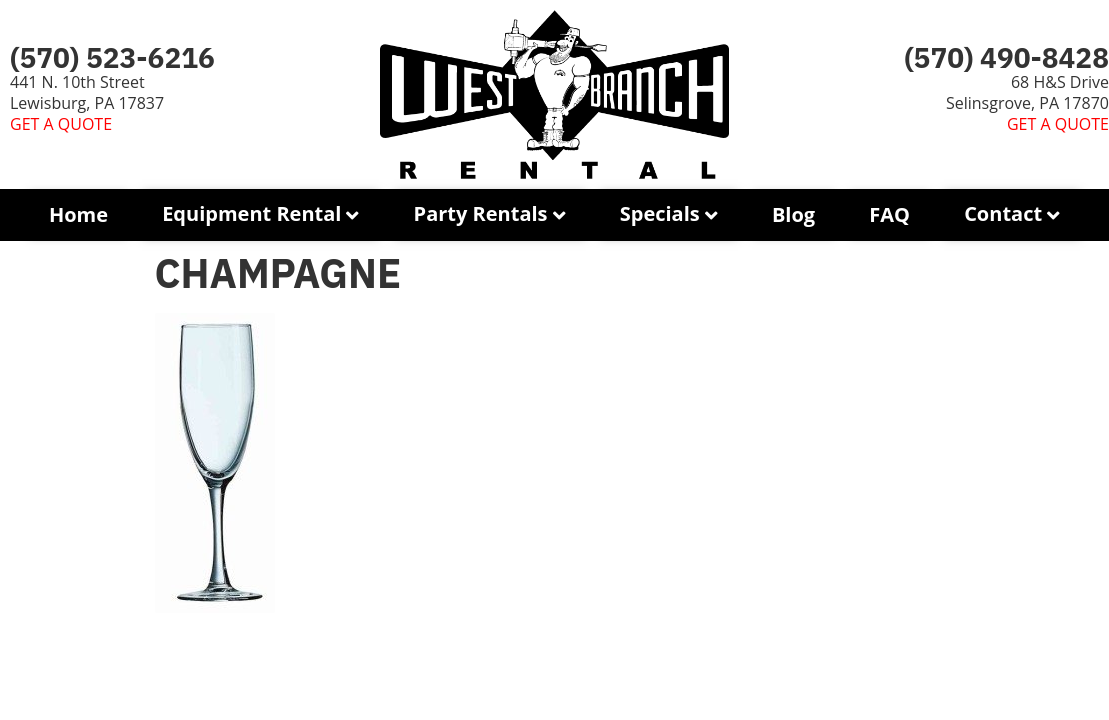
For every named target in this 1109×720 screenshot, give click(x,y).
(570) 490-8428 (1006, 57)
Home (78, 214)
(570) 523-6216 (112, 57)
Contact (1003, 213)
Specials (660, 213)
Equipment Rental (251, 213)
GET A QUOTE (61, 124)
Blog (793, 214)
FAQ (889, 214)
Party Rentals (481, 213)
